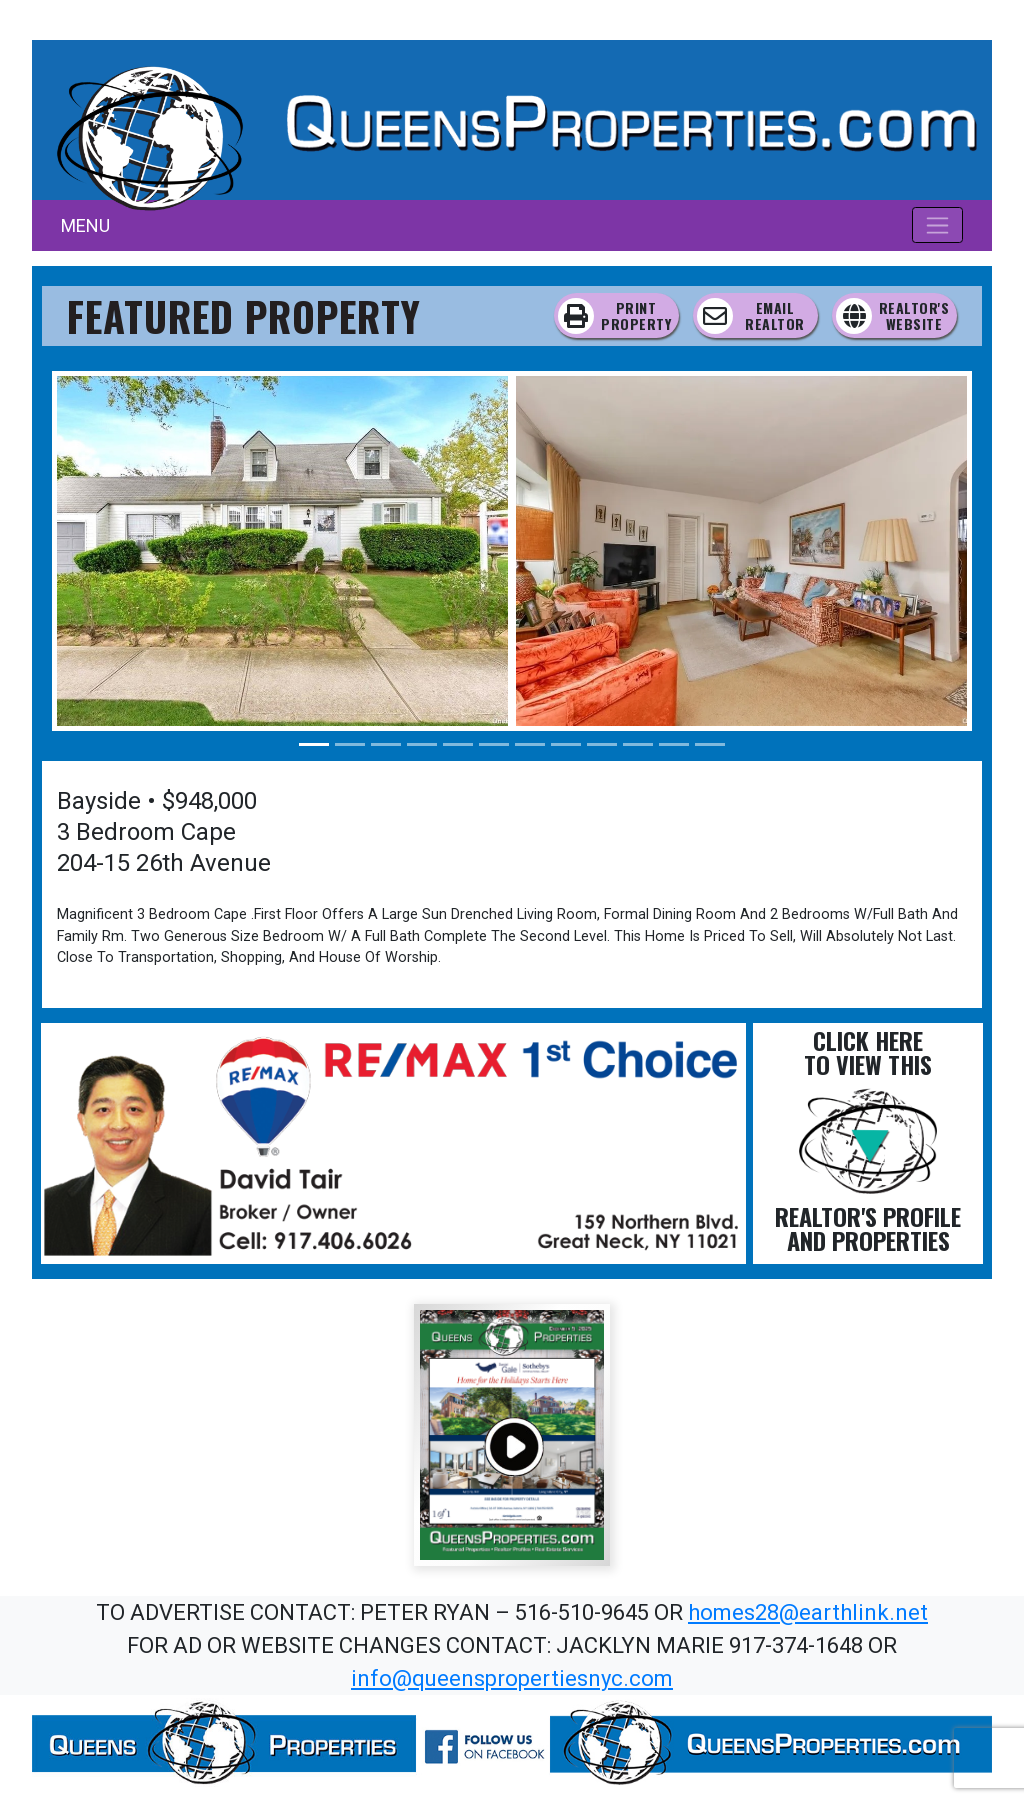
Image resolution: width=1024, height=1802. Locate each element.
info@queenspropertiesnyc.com (512, 1678)
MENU (85, 225)
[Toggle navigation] (937, 225)
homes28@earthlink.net (808, 1612)
